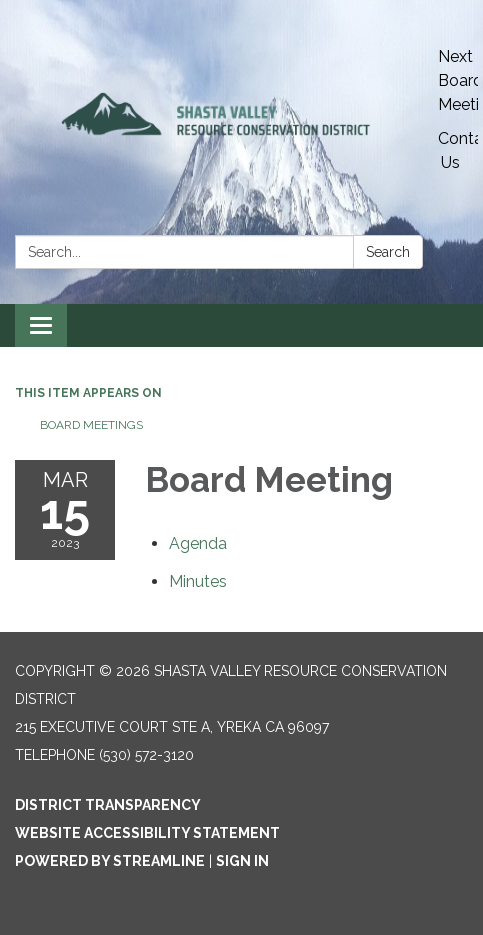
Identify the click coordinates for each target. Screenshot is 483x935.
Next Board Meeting (458, 80)
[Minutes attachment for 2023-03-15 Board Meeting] (198, 581)
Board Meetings (91, 425)
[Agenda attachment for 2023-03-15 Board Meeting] (198, 543)
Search (388, 252)
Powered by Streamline (110, 861)
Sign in (242, 861)
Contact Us (458, 150)
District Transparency (108, 805)
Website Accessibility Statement (147, 833)
